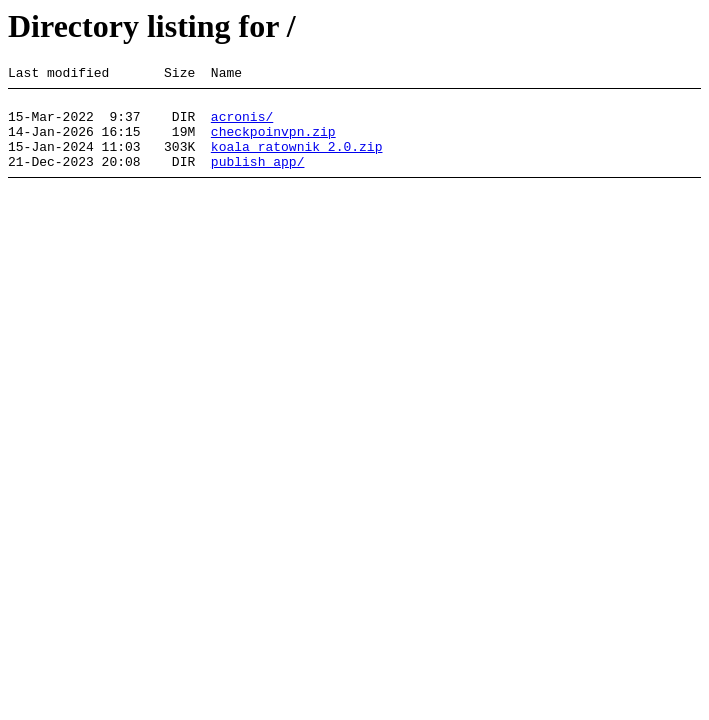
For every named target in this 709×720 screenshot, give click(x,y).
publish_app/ (258, 179)
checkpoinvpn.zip (273, 143)
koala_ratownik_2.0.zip (297, 161)
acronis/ (242, 125)
